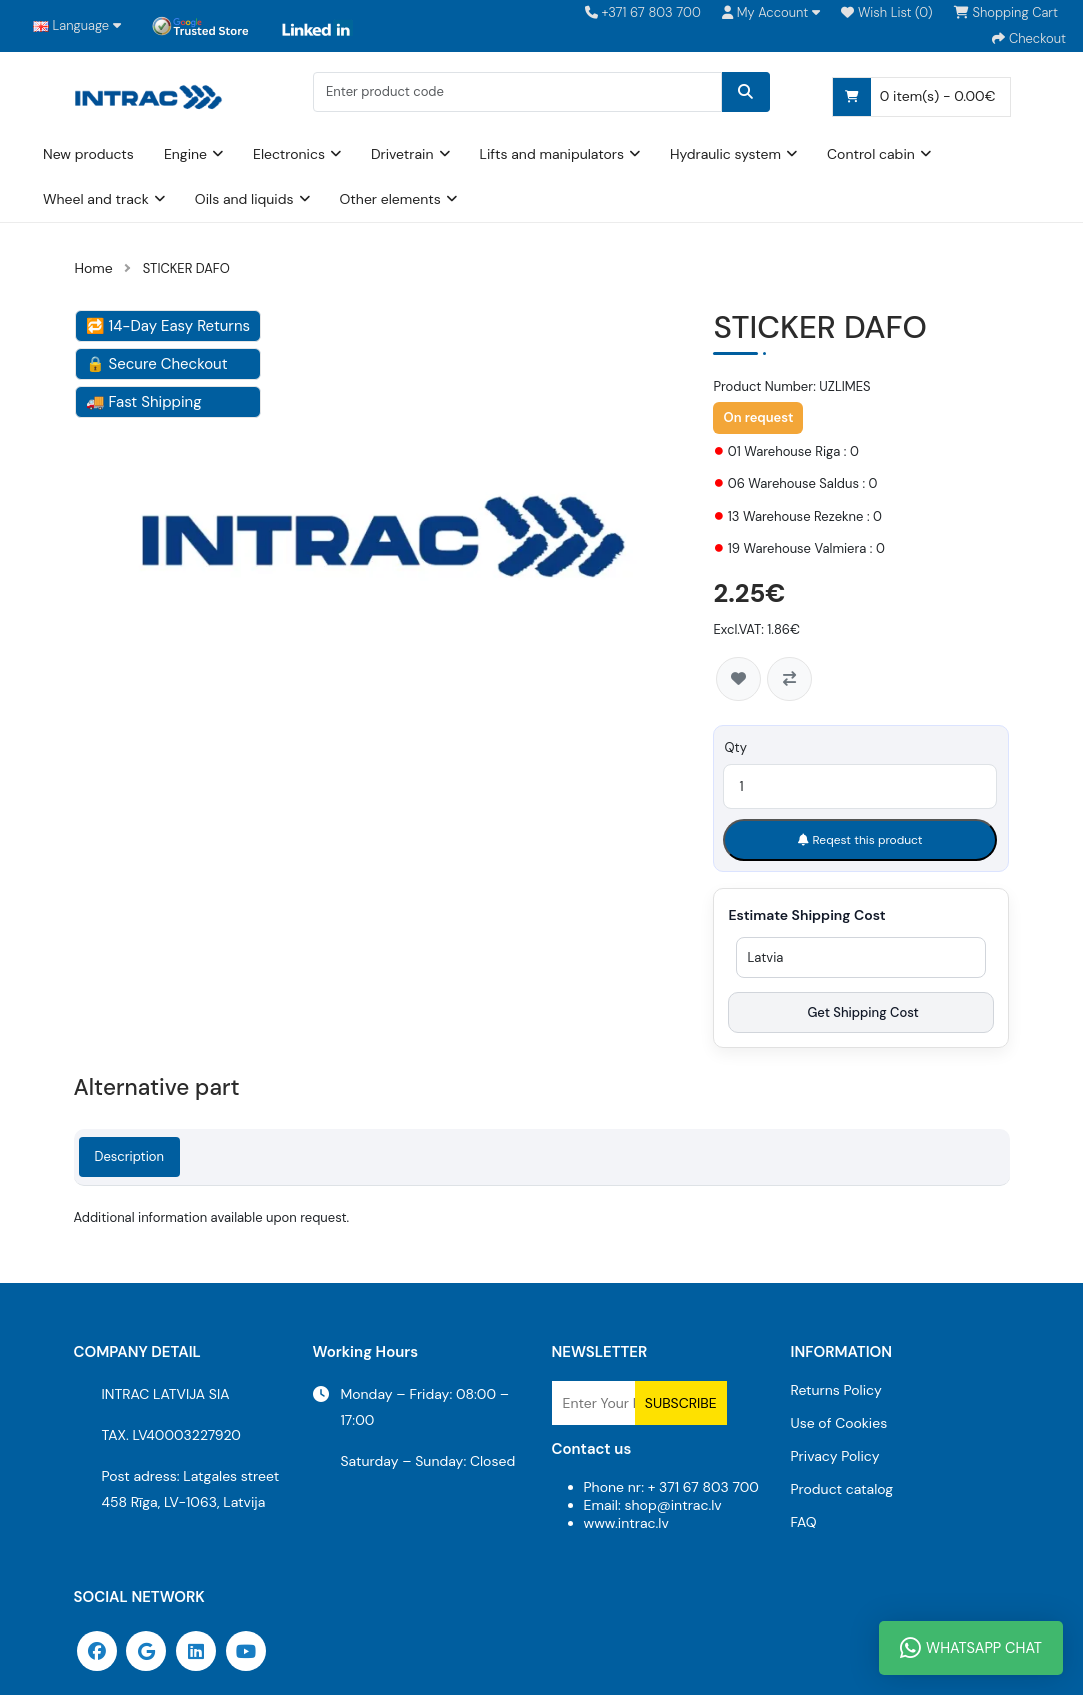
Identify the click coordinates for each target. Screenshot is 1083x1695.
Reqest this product (860, 839)
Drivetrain (402, 152)
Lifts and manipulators (552, 152)
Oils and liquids (244, 198)
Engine (185, 152)
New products (88, 152)
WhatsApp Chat (971, 1648)
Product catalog (842, 1488)
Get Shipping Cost (861, 1011)
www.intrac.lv (626, 1522)
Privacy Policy (835, 1455)
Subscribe (681, 1402)
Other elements (390, 198)
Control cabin (871, 152)
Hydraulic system (725, 152)
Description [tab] (130, 1155)
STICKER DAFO (186, 267)
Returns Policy (836, 1389)
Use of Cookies (839, 1422)
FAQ (804, 1521)
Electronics (289, 152)
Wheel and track (96, 198)
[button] (771, 12)
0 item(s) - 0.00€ (914, 95)
